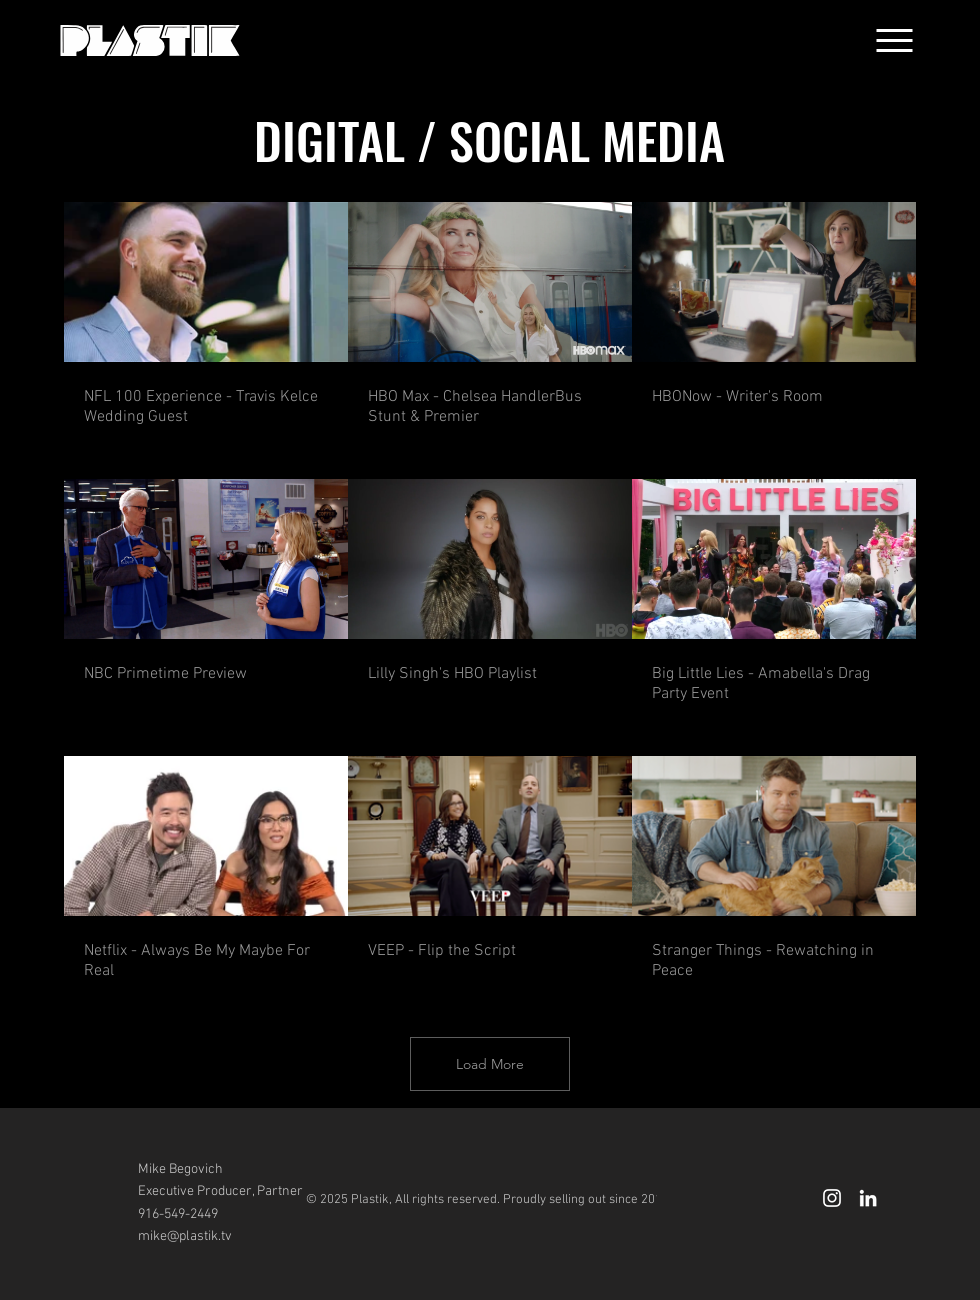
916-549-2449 (178, 1214)
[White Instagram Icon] (832, 1198)
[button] (894, 40)
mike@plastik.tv (185, 1236)
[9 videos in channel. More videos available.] (490, 592)
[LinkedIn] (868, 1198)
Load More (490, 1064)
